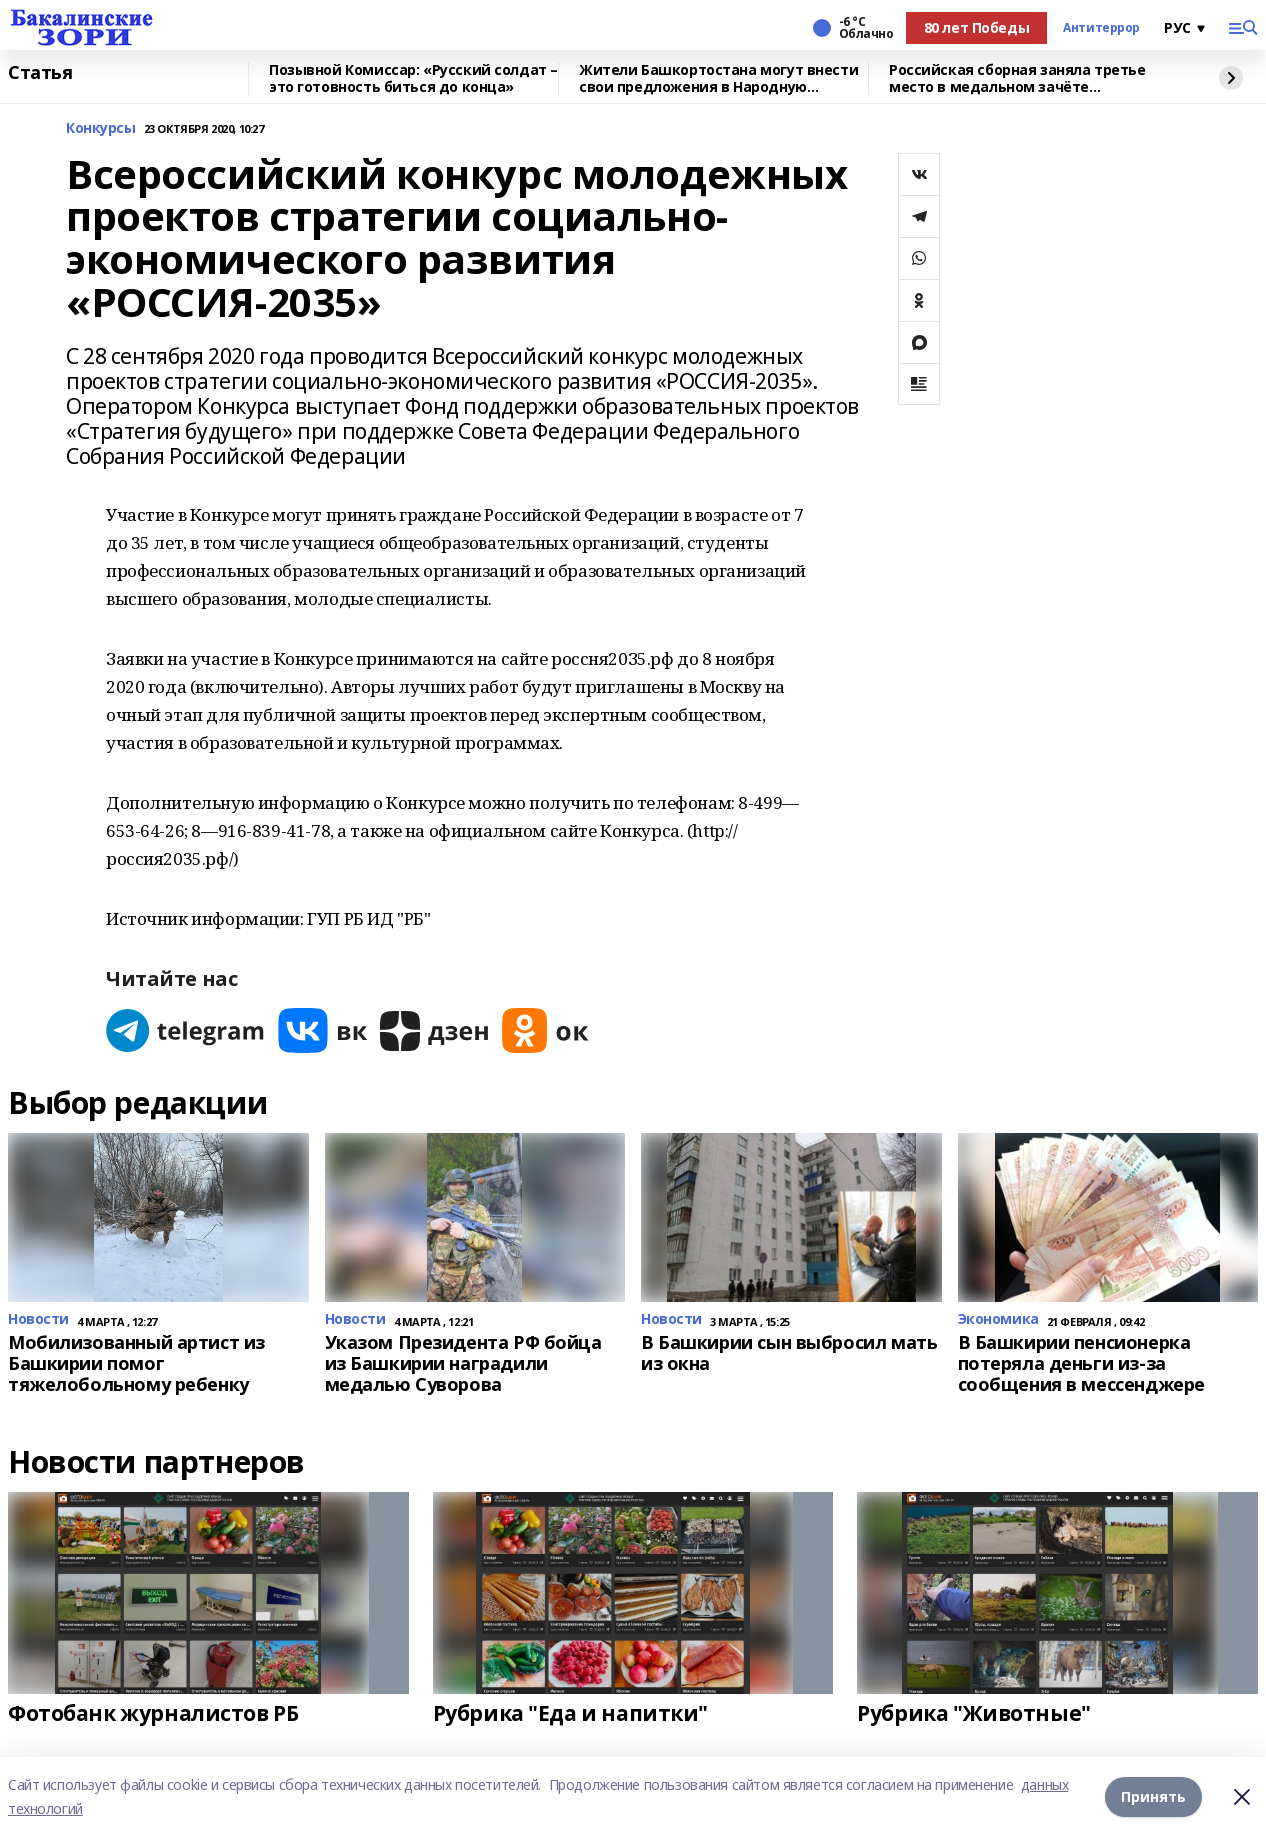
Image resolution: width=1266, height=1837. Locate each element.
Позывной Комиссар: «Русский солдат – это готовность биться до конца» (413, 78)
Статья (40, 73)
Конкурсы (101, 128)
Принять (1153, 1796)
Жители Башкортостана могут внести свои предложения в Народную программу (718, 78)
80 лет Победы (977, 27)
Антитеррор (1101, 28)
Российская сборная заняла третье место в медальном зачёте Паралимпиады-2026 (1017, 78)
